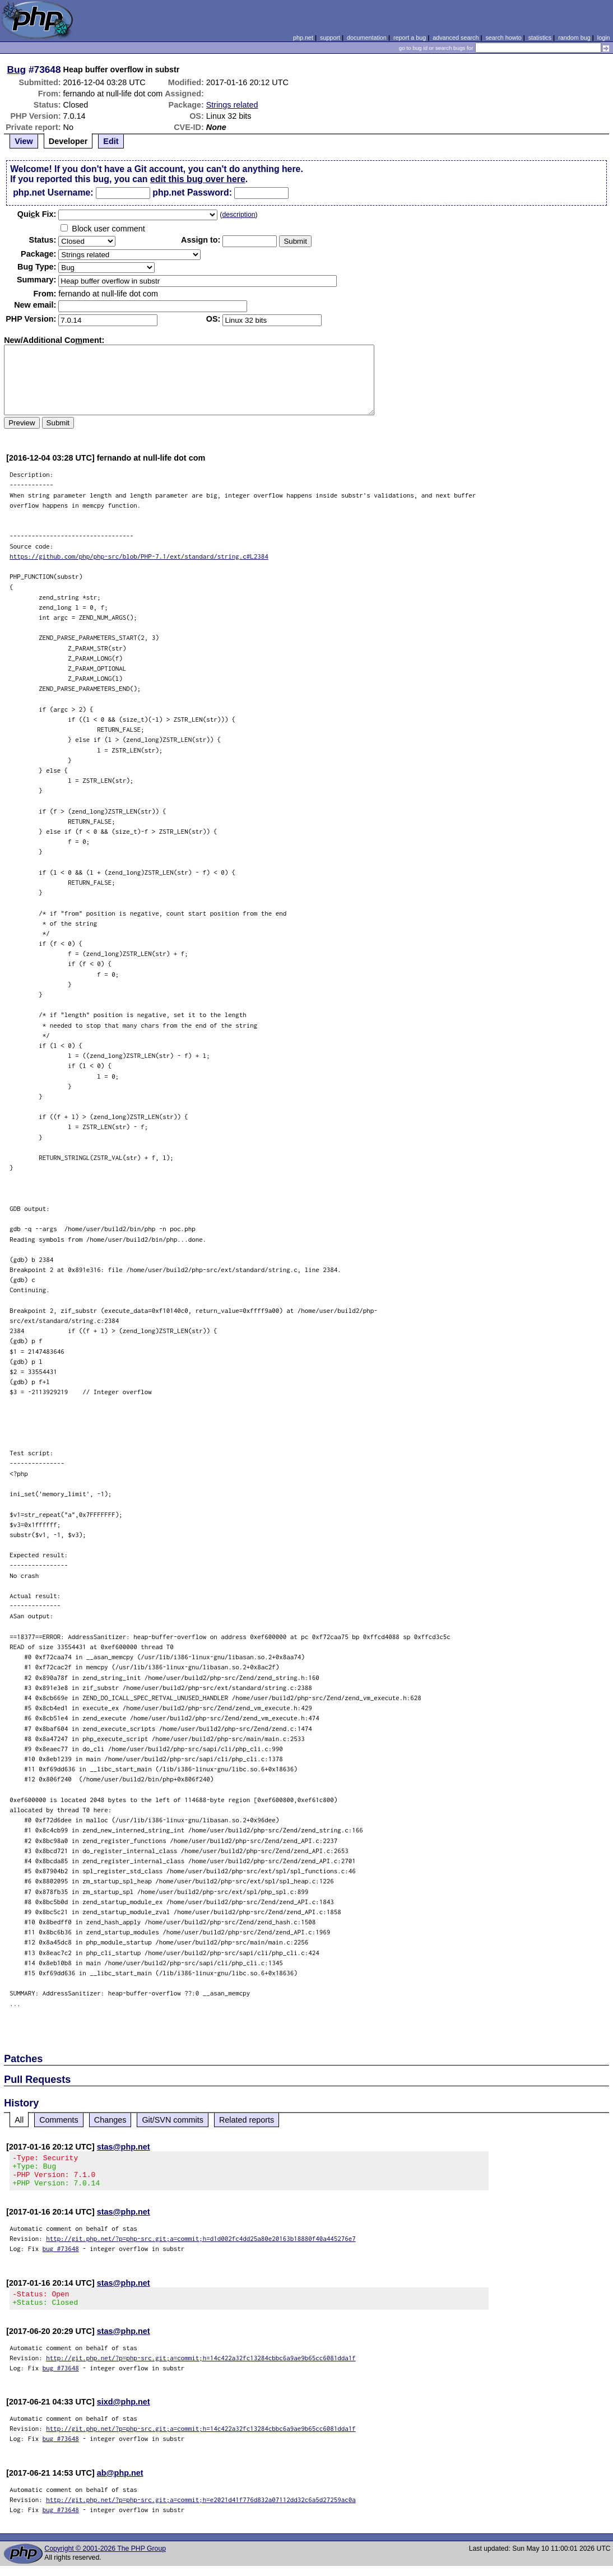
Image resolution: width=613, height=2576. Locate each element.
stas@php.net (123, 2146)
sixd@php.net (123, 2411)
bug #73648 (61, 2255)
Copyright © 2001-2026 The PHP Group (105, 2559)
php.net (303, 37)
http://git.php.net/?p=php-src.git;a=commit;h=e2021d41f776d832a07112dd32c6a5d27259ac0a (201, 2509)
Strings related (232, 104)
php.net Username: (53, 192)
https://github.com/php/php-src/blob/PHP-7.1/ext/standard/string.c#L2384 (139, 556)
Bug (16, 69)
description (238, 215)
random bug (574, 37)
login (603, 37)
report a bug (409, 37)
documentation (367, 37)
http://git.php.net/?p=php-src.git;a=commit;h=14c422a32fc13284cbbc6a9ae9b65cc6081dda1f (201, 2367)
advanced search (456, 37)
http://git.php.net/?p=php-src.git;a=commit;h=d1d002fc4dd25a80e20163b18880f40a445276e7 (201, 2245)
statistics (539, 37)
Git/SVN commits (172, 2119)
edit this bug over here (197, 179)
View (24, 141)
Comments (58, 2119)
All (19, 2119)
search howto (503, 37)
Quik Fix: (37, 214)
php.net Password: (192, 192)
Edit (110, 141)
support (330, 37)
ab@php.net (120, 2482)
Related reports (246, 2119)
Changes (110, 2119)
